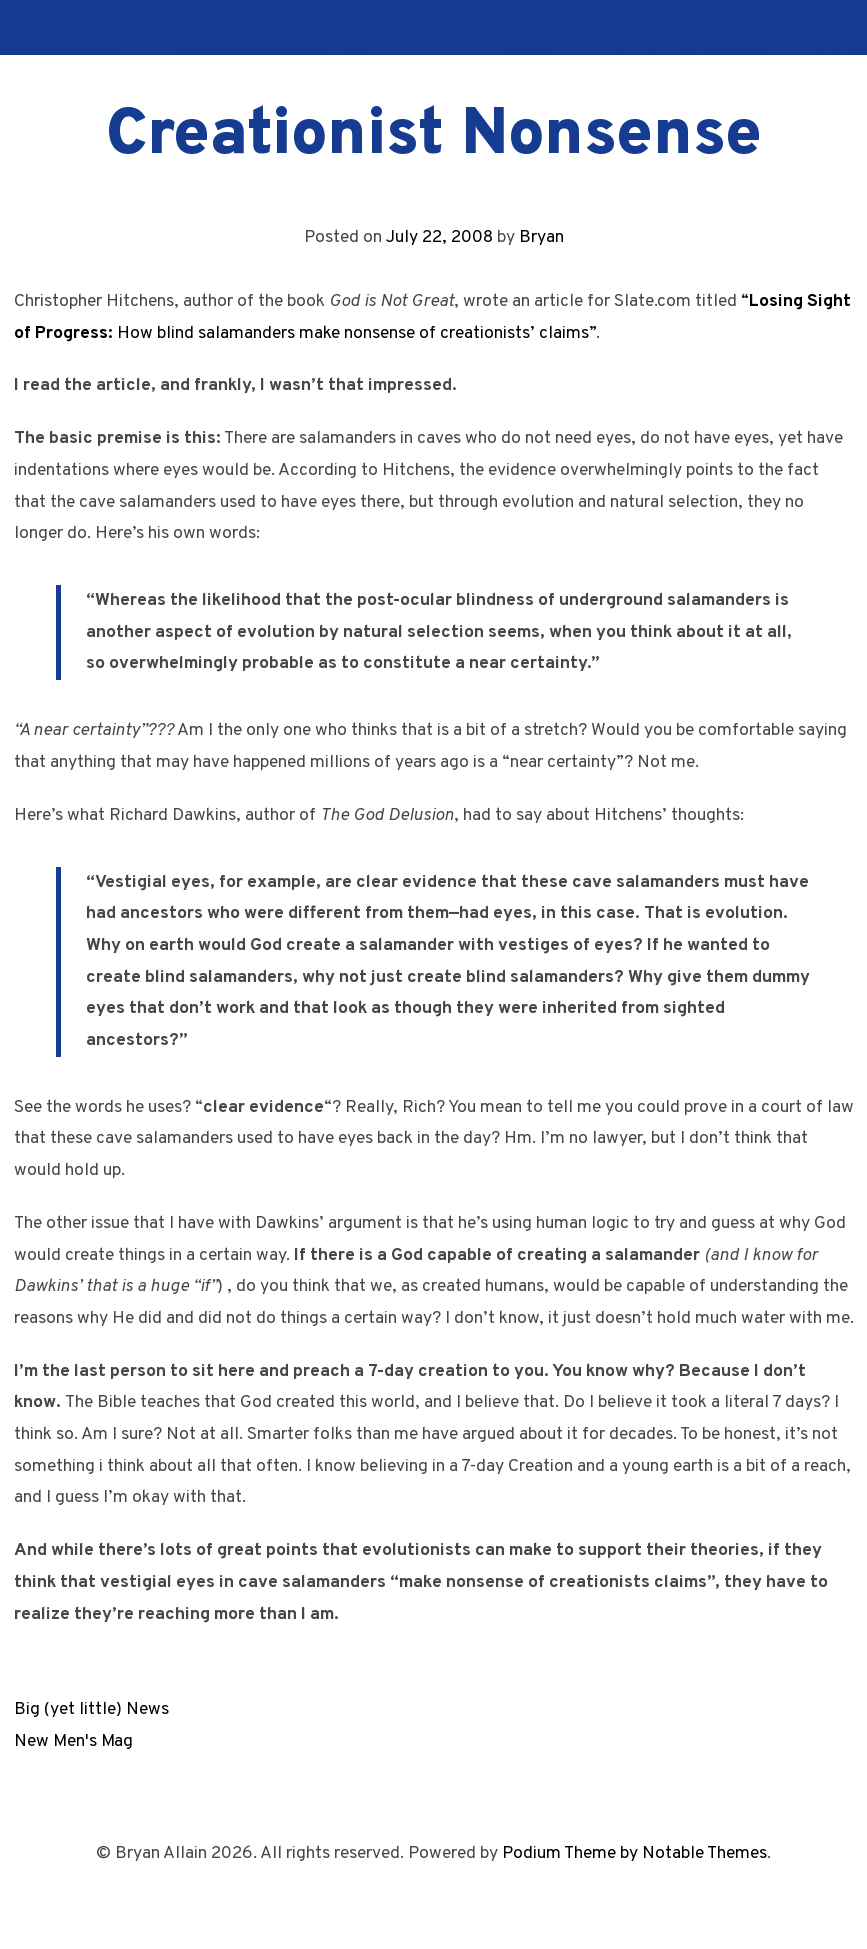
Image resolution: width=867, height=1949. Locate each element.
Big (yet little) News (91, 1709)
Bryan (541, 237)
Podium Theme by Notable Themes (634, 1853)
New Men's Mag (73, 1741)
